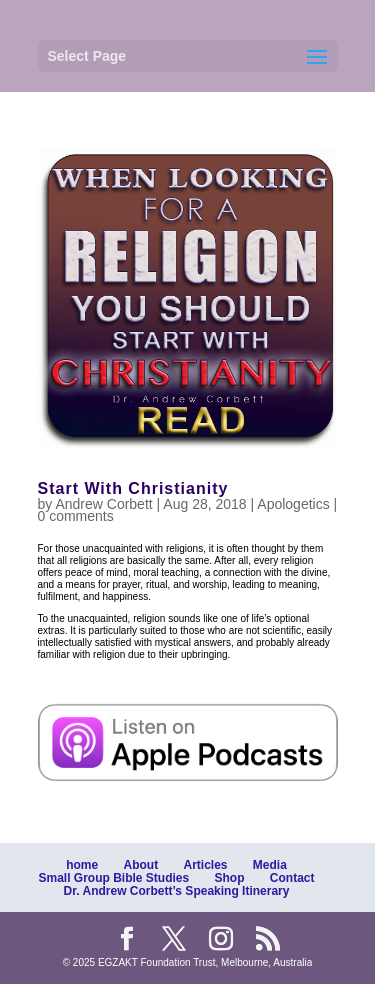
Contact (292, 878)
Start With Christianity (133, 488)
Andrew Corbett (103, 504)
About (140, 865)
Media (270, 865)
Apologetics (293, 504)
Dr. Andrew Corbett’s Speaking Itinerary (177, 891)
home (82, 865)
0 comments (76, 516)
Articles (205, 865)
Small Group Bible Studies (113, 878)
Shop (230, 878)
